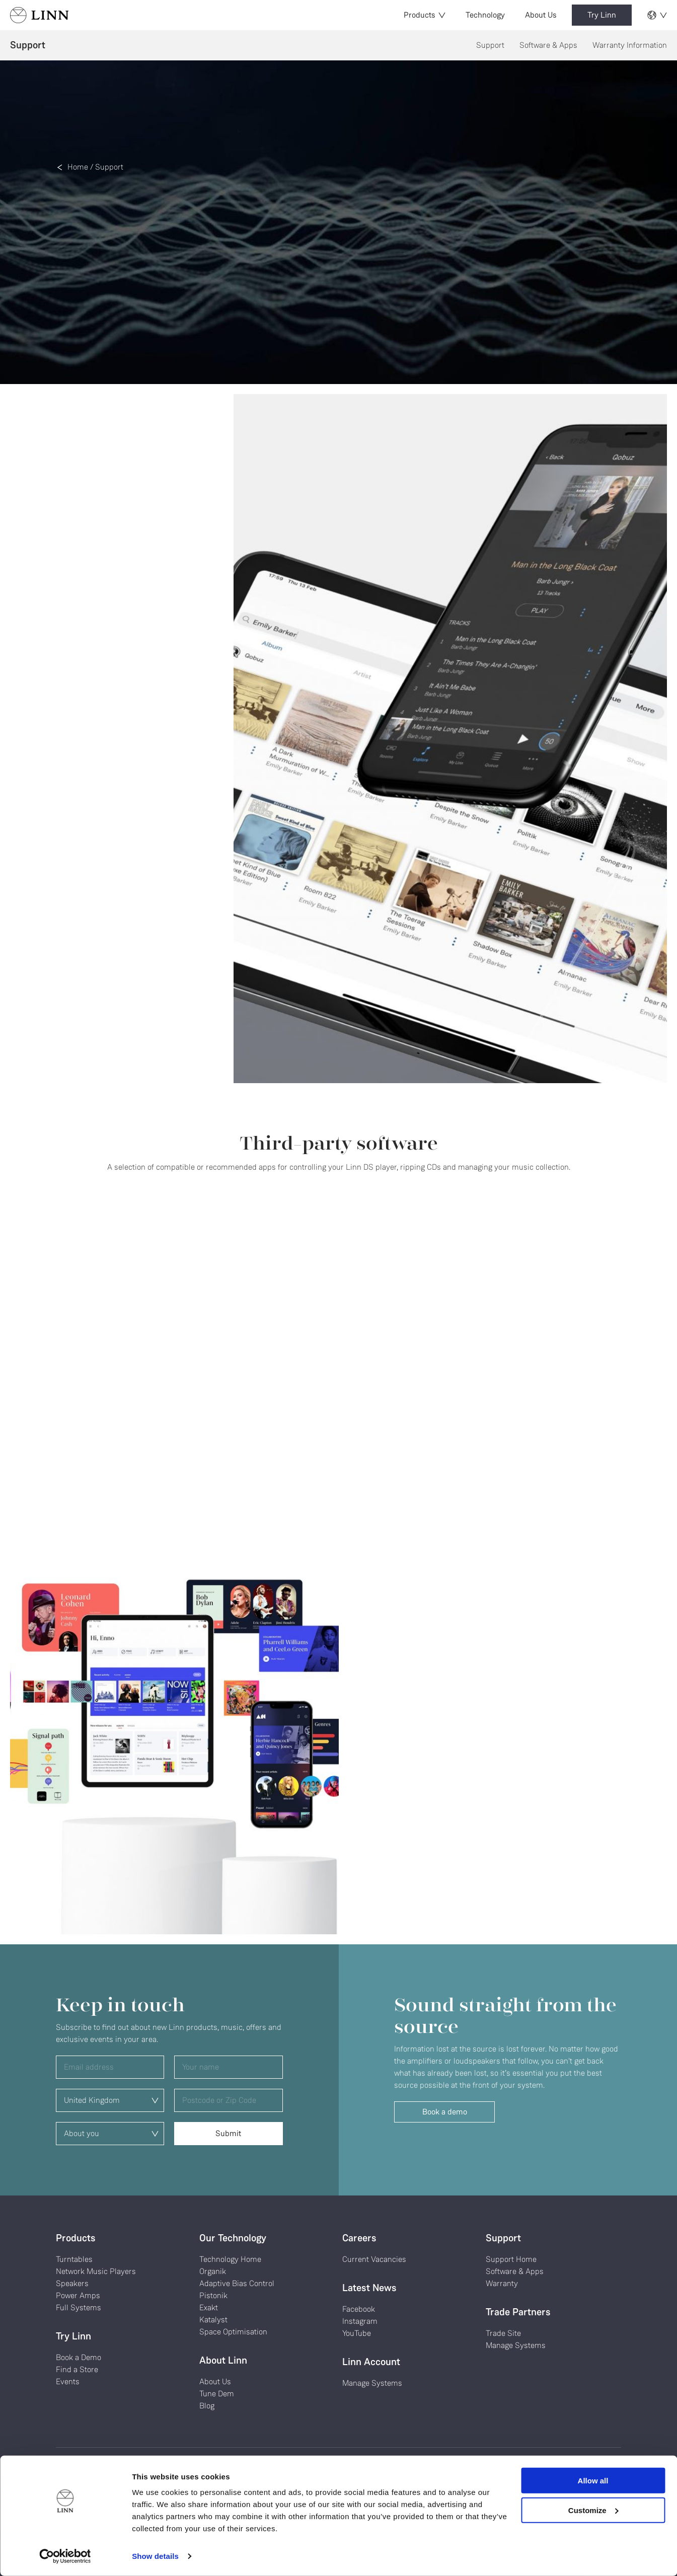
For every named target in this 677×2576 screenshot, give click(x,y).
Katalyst (213, 2319)
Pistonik (213, 2295)
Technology (485, 15)
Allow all (593, 2480)
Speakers (72, 2283)
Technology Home (230, 2259)
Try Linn (601, 15)
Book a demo (444, 2111)
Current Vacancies (374, 2259)
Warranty (502, 2283)
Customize (593, 2510)
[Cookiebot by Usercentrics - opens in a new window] (65, 2556)
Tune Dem (216, 2393)
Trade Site (503, 2333)
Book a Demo (78, 2357)
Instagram (360, 2321)
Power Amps (78, 2295)
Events (68, 2381)
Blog (206, 2405)
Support (490, 45)
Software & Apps (548, 45)
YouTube (356, 2333)
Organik (212, 2271)
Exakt (208, 2307)
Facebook (358, 2309)
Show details (155, 2556)
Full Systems (78, 2307)
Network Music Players (96, 2271)
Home (77, 167)
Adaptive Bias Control (236, 2283)
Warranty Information (629, 45)
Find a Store (77, 2369)
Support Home (511, 2259)
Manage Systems (372, 2383)
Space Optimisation (233, 2331)
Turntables (74, 2259)
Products (424, 15)
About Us (541, 15)
